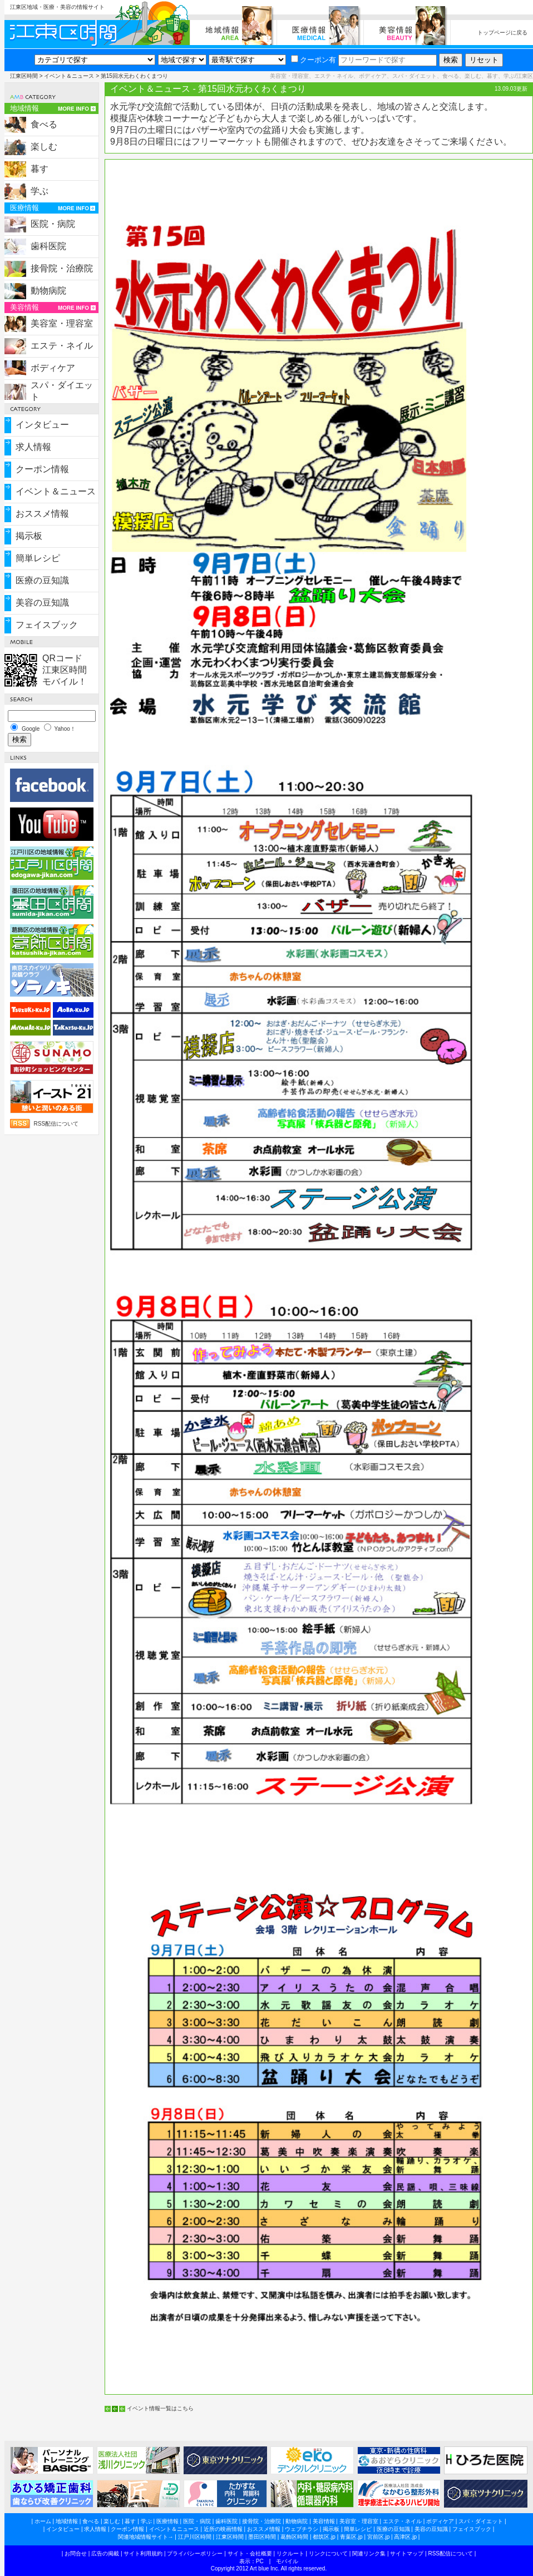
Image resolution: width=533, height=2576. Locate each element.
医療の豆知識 (42, 580)
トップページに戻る (502, 32)
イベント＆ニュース (69, 76)
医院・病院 (53, 224)
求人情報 (33, 447)
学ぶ (39, 191)
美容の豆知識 (42, 602)
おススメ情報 (42, 513)
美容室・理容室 (62, 323)
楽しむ (44, 146)
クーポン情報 (42, 469)
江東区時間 (24, 76)
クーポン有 (313, 60)
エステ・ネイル (62, 345)
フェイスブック (47, 625)
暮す (39, 169)
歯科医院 (48, 246)
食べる (44, 124)
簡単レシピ (38, 558)
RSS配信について (56, 1124)
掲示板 (29, 536)
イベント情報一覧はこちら (160, 2408)
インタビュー (42, 424)
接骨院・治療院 (62, 268)
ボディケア (53, 368)
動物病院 (48, 290)
